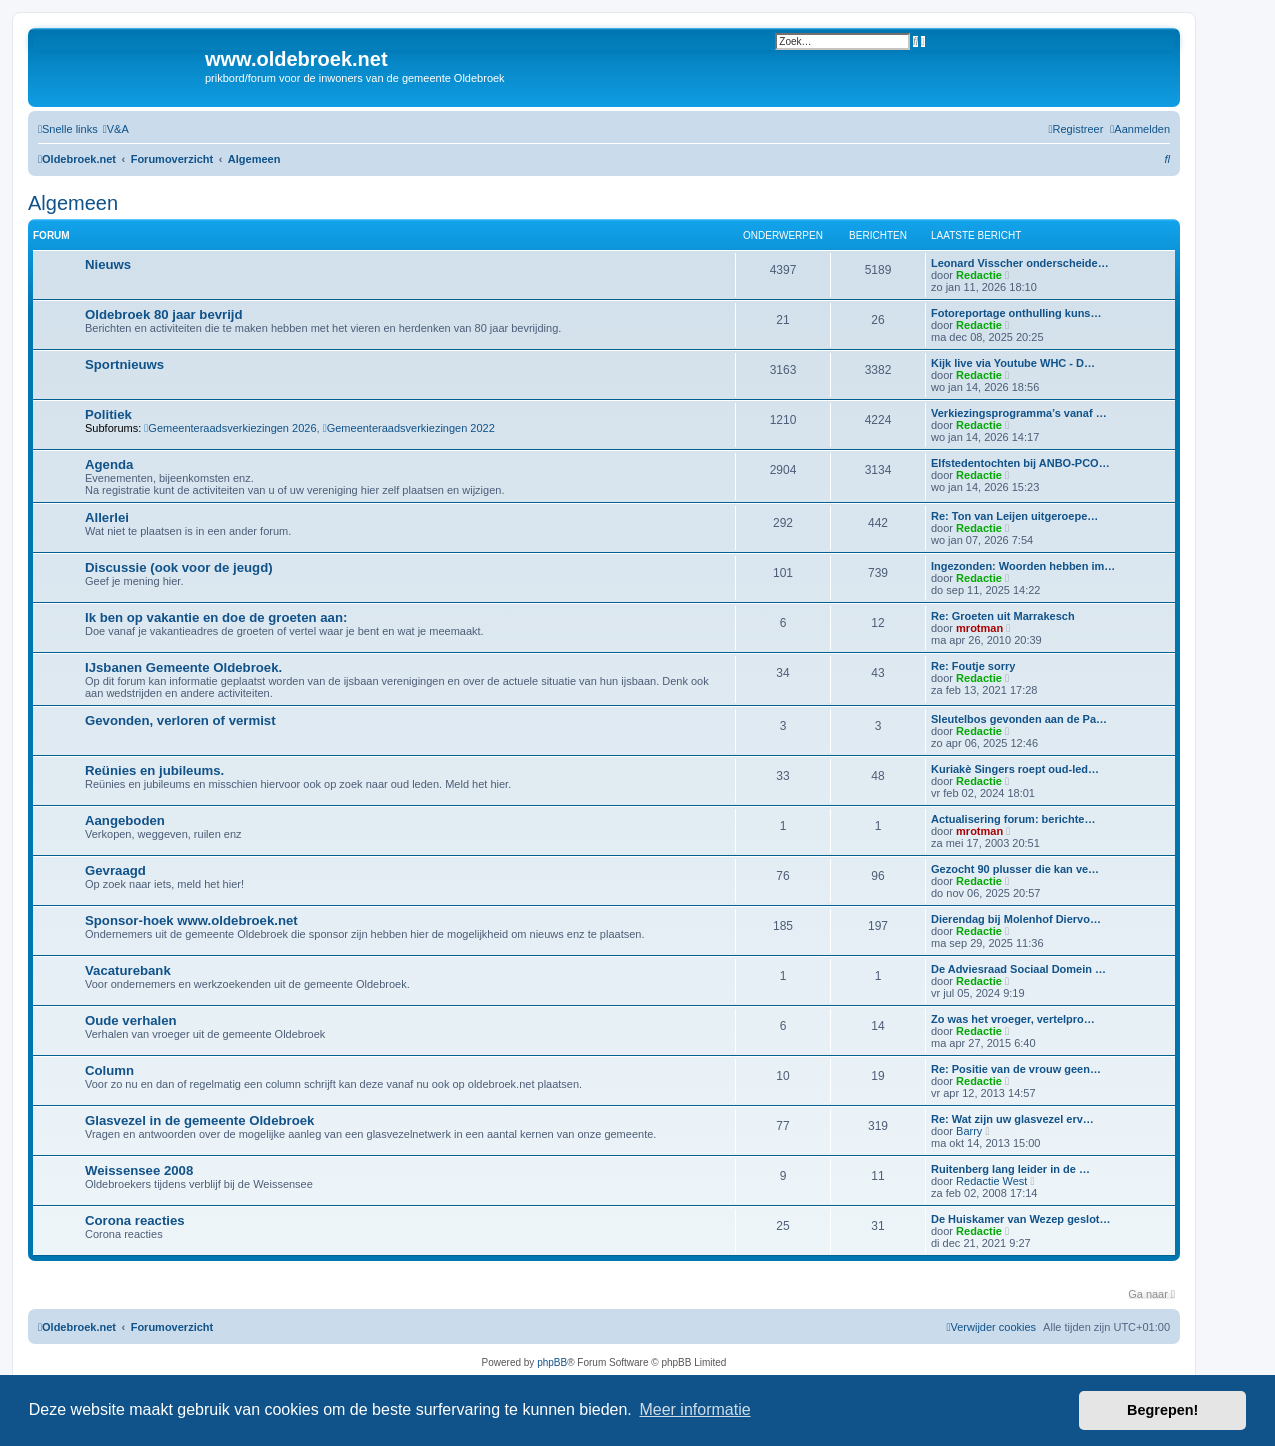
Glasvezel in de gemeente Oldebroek (199, 1120)
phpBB (552, 1362)
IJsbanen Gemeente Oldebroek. (183, 667)
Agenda (109, 464)
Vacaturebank (128, 970)
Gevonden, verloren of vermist (180, 720)
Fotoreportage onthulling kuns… (1016, 313)
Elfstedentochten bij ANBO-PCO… (1020, 463)
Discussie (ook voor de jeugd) (179, 567)
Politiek (108, 414)
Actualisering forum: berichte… (1013, 819)
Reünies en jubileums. (154, 770)
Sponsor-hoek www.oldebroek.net (191, 920)
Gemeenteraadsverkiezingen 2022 (409, 428)
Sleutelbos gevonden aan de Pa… (1019, 719)
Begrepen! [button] (1162, 1410)
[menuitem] (116, 129)
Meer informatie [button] (694, 1409)
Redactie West (991, 1181)
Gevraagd (115, 870)
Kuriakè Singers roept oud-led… (1015, 769)
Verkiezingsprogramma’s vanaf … (1019, 413)
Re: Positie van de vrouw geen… (1016, 1069)
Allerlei (107, 517)
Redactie (979, 275)
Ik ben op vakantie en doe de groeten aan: (216, 617)
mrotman (979, 628)
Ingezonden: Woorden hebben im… (1023, 566)
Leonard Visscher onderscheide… (1020, 263)
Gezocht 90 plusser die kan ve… (1015, 869)
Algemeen (73, 203)
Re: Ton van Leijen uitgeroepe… (1014, 516)
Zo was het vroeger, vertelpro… (1013, 1019)
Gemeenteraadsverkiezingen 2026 (230, 428)
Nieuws (108, 264)
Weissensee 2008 (139, 1170)
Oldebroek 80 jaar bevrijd (164, 314)
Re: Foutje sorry (973, 666)
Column (109, 1070)
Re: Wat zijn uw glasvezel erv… (1012, 1119)
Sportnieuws (124, 364)
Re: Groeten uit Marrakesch (1003, 616)
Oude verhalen (131, 1020)
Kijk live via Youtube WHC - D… (1013, 363)
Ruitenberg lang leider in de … (1010, 1169)
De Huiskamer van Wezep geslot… (1021, 1219)
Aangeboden (125, 820)
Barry (969, 1131)
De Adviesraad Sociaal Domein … (1018, 969)
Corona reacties (135, 1220)
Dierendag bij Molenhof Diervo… (1016, 919)
